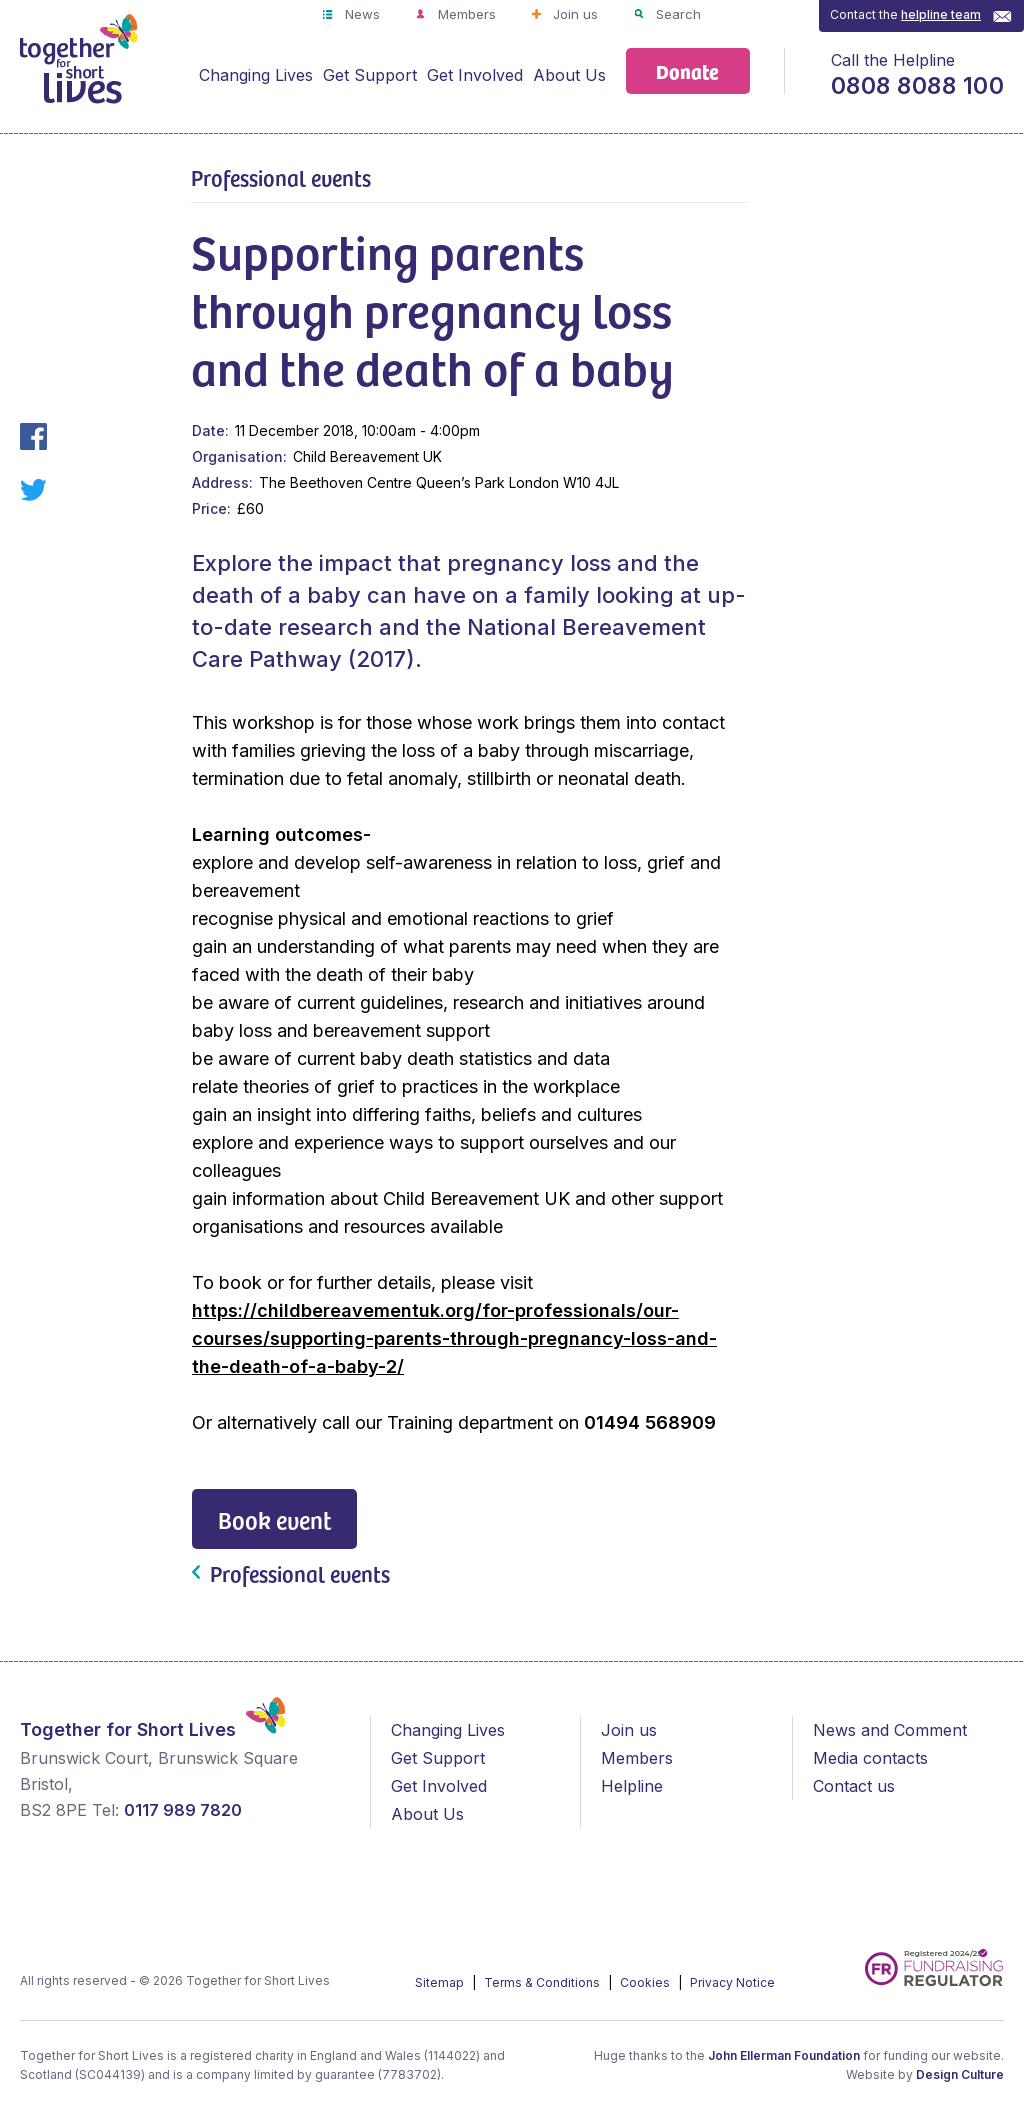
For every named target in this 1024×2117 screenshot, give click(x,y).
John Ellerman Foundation (784, 2055)
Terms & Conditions (543, 1982)
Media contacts (870, 1758)
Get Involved (475, 75)
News (360, 14)
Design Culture (960, 2074)
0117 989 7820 (183, 1810)
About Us (569, 75)
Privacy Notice (732, 1982)
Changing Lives (256, 75)
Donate (687, 70)
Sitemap (441, 1982)
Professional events (281, 177)
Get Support (370, 75)
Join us (573, 14)
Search (676, 14)
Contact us (854, 1786)
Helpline (632, 1786)
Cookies (646, 1982)
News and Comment (890, 1730)
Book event (274, 1519)
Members (465, 14)
